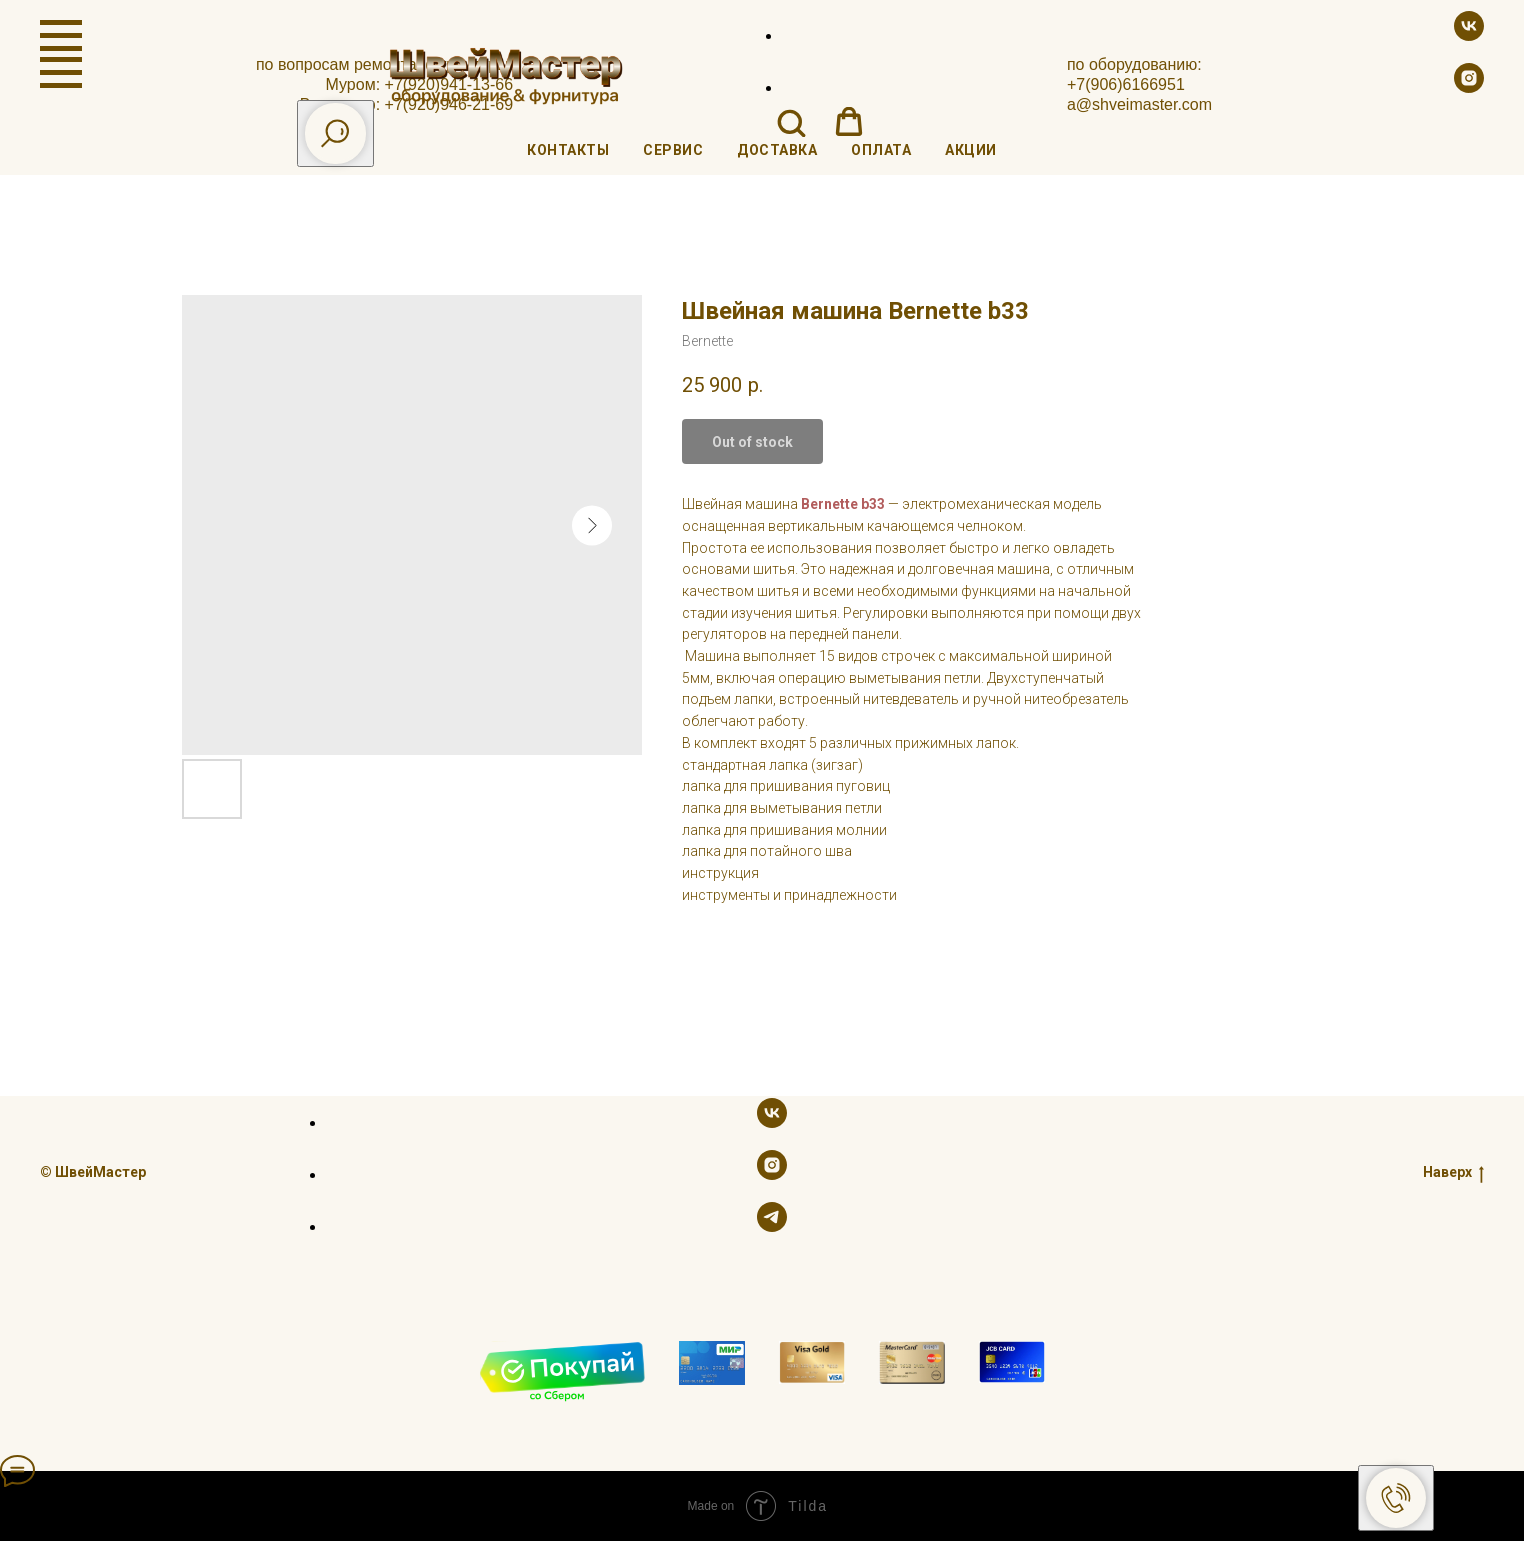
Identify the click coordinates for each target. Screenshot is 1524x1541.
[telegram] (772, 1226)
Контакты (568, 150)
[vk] (1469, 35)
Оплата (881, 150)
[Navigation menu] (61, 36)
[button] (791, 122)
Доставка (777, 150)
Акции (971, 150)
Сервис (673, 150)
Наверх (1453, 1172)
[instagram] (1469, 87)
